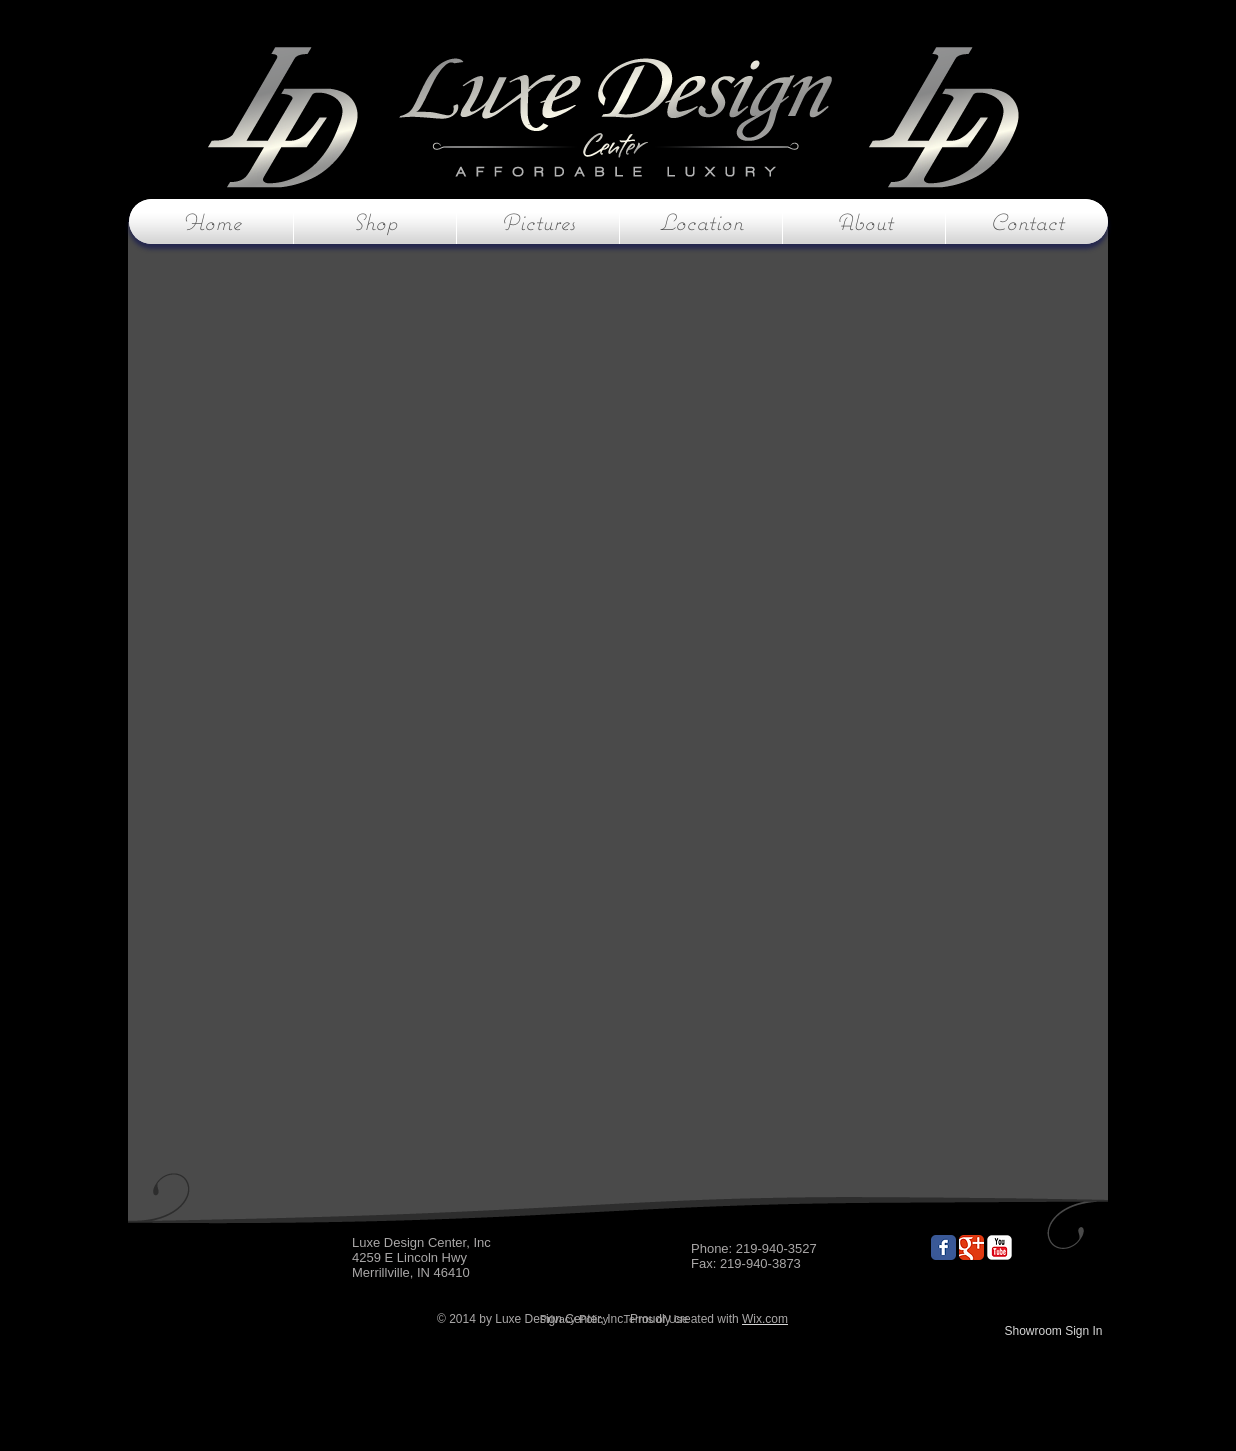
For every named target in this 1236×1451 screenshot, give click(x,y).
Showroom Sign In (1053, 1331)
